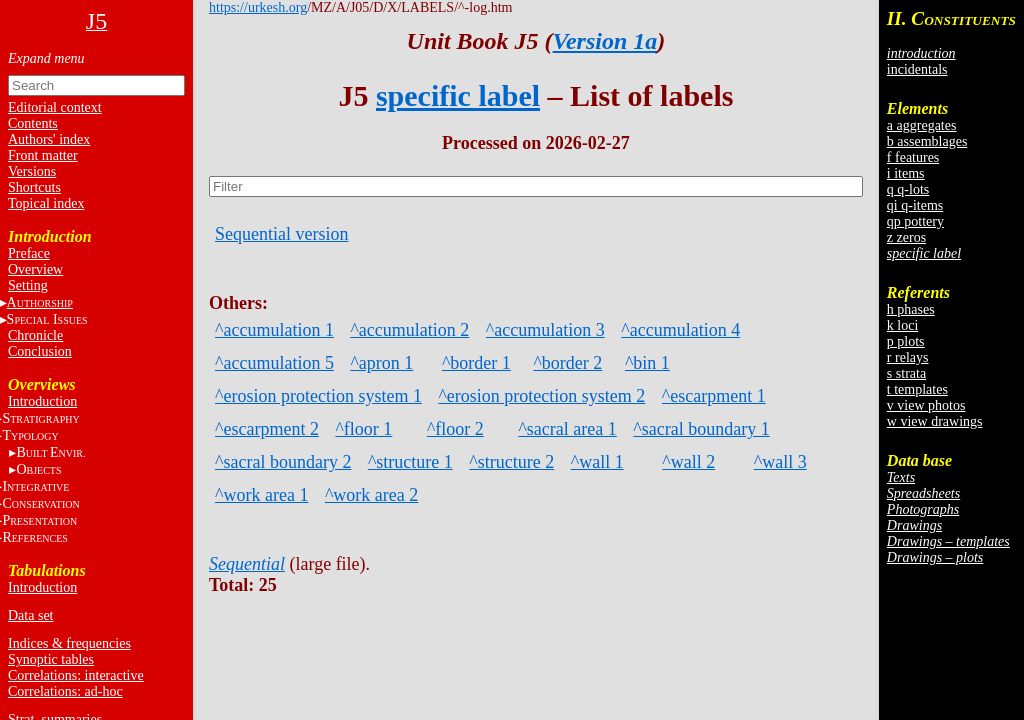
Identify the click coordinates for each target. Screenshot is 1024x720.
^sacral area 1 (567, 429)
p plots (906, 341)
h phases (911, 309)
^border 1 (476, 363)
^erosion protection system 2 (541, 396)
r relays (908, 357)
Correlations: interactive (76, 675)
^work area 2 (371, 495)
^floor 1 (363, 429)
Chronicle (35, 335)
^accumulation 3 (545, 330)
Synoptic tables (51, 659)
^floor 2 (455, 429)
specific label (458, 95)
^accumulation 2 (409, 330)
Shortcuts (34, 187)
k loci (903, 325)
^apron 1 (381, 363)
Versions (32, 171)
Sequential (247, 564)
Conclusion (40, 351)
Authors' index (49, 139)
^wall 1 (597, 462)
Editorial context (55, 107)
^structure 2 (511, 462)
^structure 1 (410, 462)
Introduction (42, 401)
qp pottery (915, 221)
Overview (35, 269)
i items (906, 173)
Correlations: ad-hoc (65, 691)
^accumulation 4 (680, 330)
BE (50, 452)
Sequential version (281, 234)
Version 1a (605, 41)
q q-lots (908, 189)
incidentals (917, 69)
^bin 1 (647, 363)
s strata (906, 373)
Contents (33, 123)
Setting (28, 285)
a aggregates (922, 125)
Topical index (46, 203)
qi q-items (915, 205)
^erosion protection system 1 (318, 396)
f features (913, 157)
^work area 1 (261, 495)
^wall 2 (688, 462)
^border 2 (567, 363)
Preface (29, 253)
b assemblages (927, 141)
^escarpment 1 (714, 396)
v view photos (926, 405)
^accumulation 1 (274, 330)
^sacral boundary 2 (283, 462)
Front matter (43, 155)
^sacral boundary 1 (701, 429)
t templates (917, 389)
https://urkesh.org (258, 7)
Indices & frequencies (69, 643)
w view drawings (935, 421)
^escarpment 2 (267, 429)
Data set (30, 615)
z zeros (906, 237)
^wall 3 (780, 462)
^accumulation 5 (274, 363)
